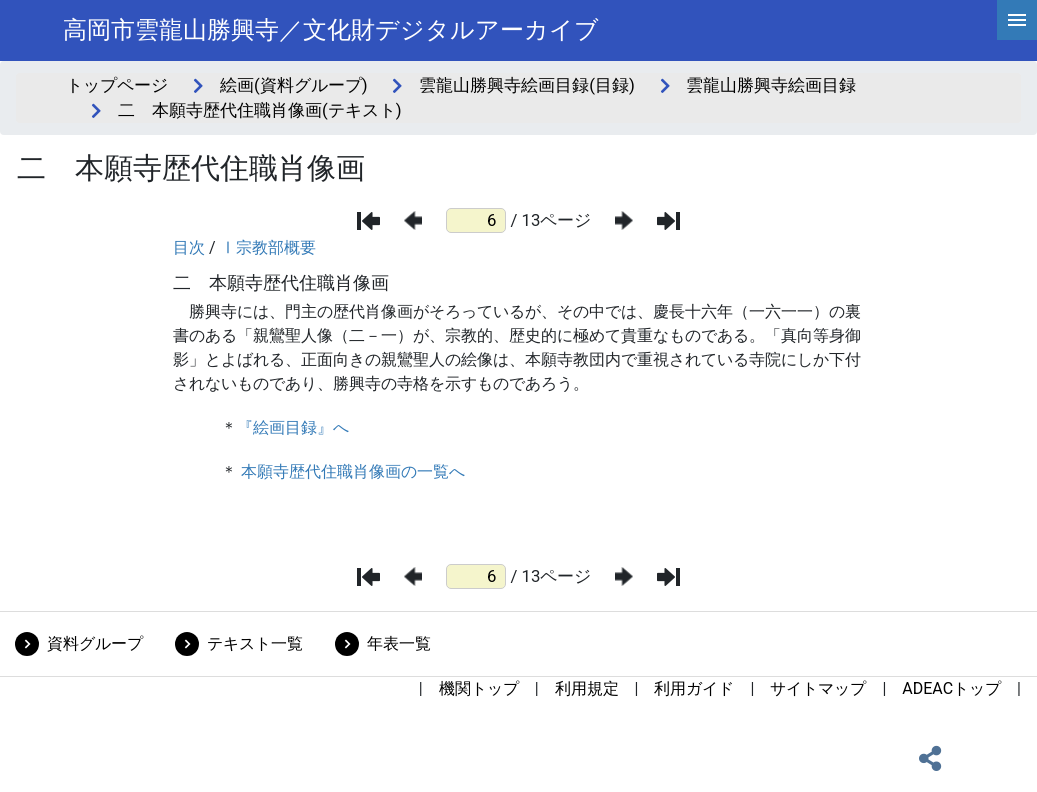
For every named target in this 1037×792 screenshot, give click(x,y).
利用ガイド (694, 688)
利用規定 (587, 688)
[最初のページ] (368, 221)
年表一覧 (399, 643)
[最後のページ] (668, 221)
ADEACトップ (951, 688)
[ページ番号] (476, 220)
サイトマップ (818, 688)
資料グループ (95, 643)
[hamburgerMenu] (1017, 20)
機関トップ (479, 688)
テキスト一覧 (255, 643)
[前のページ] (413, 220)
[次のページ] (624, 220)
